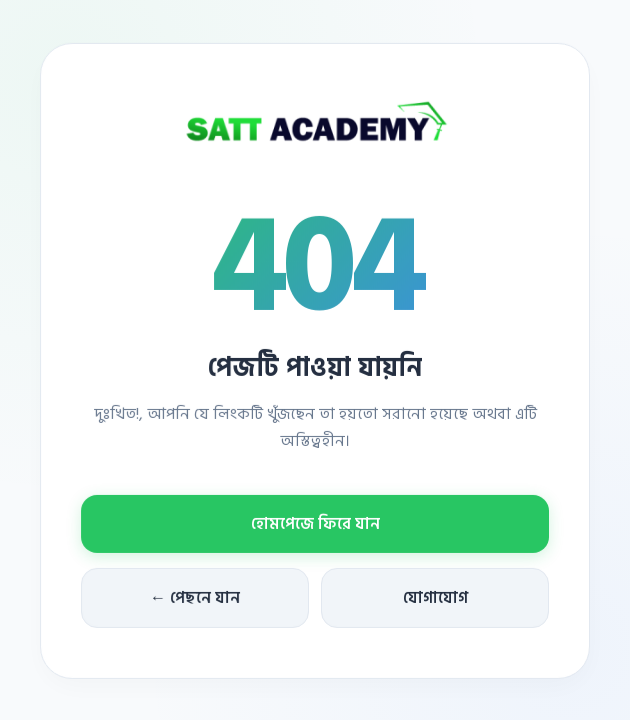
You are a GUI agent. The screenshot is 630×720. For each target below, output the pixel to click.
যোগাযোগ (435, 599)
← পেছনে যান (195, 599)
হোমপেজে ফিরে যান (315, 525)
